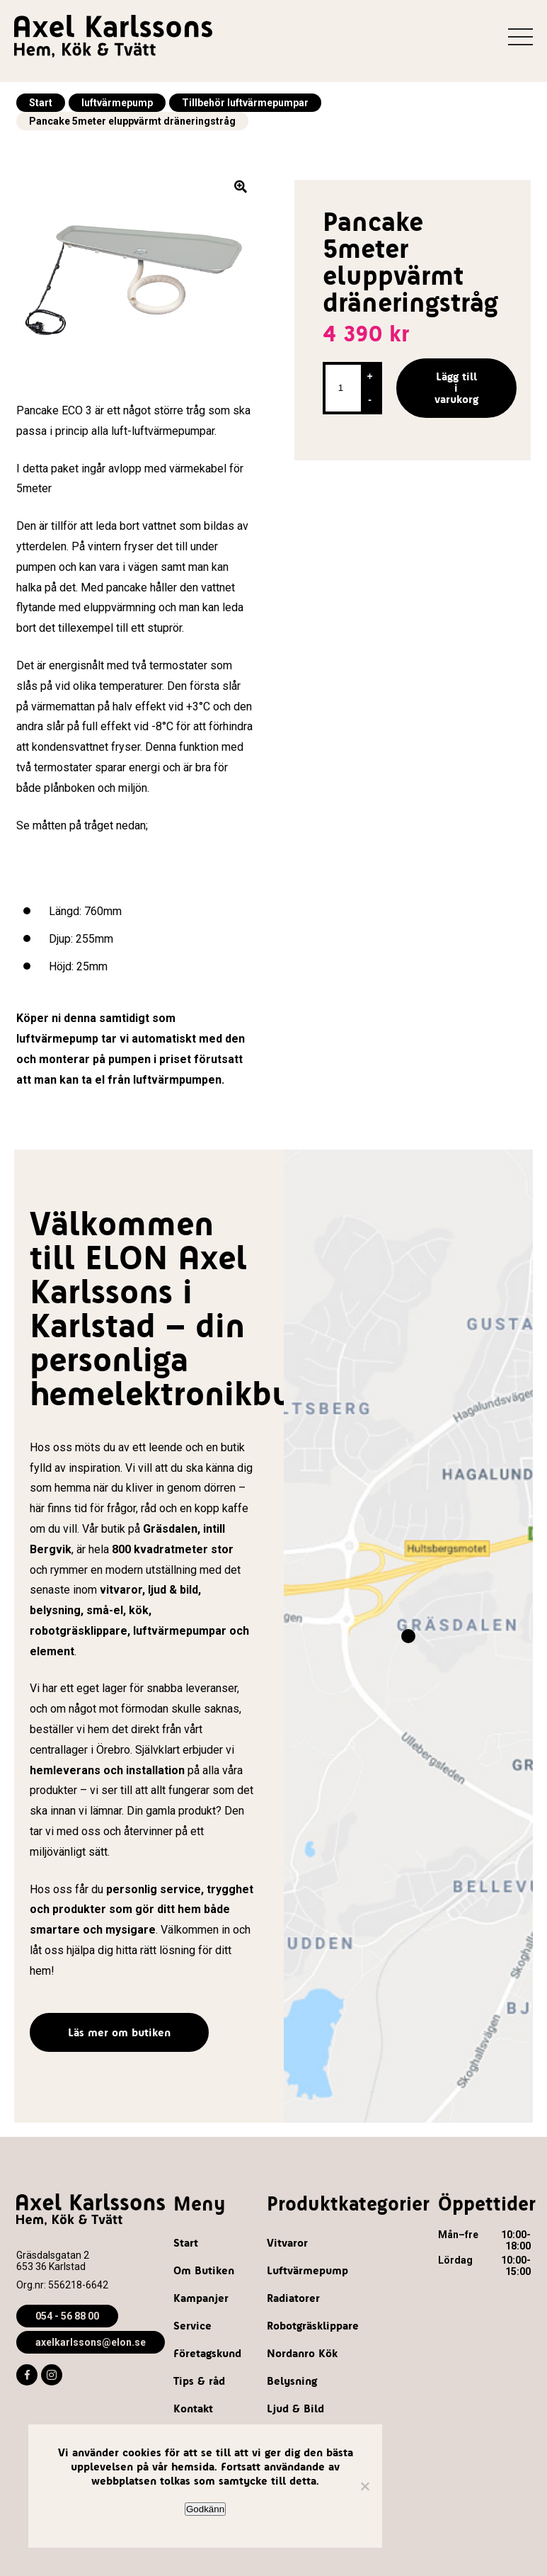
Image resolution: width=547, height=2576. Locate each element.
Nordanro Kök (302, 2353)
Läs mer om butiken (119, 2032)
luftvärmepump (117, 102)
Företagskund (207, 2353)
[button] (243, 189)
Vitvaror (287, 2242)
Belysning (292, 2381)
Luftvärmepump (307, 2270)
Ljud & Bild (295, 2408)
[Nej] (364, 2486)
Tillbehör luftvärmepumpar (245, 102)
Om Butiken (203, 2270)
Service (192, 2325)
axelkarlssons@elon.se (90, 2342)
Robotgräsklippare (313, 2325)
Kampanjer (201, 2298)
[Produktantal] (342, 388)
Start (40, 102)
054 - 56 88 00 (67, 2316)
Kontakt (193, 2408)
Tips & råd (199, 2381)
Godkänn (205, 2509)
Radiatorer (293, 2298)
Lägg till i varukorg (456, 388)
